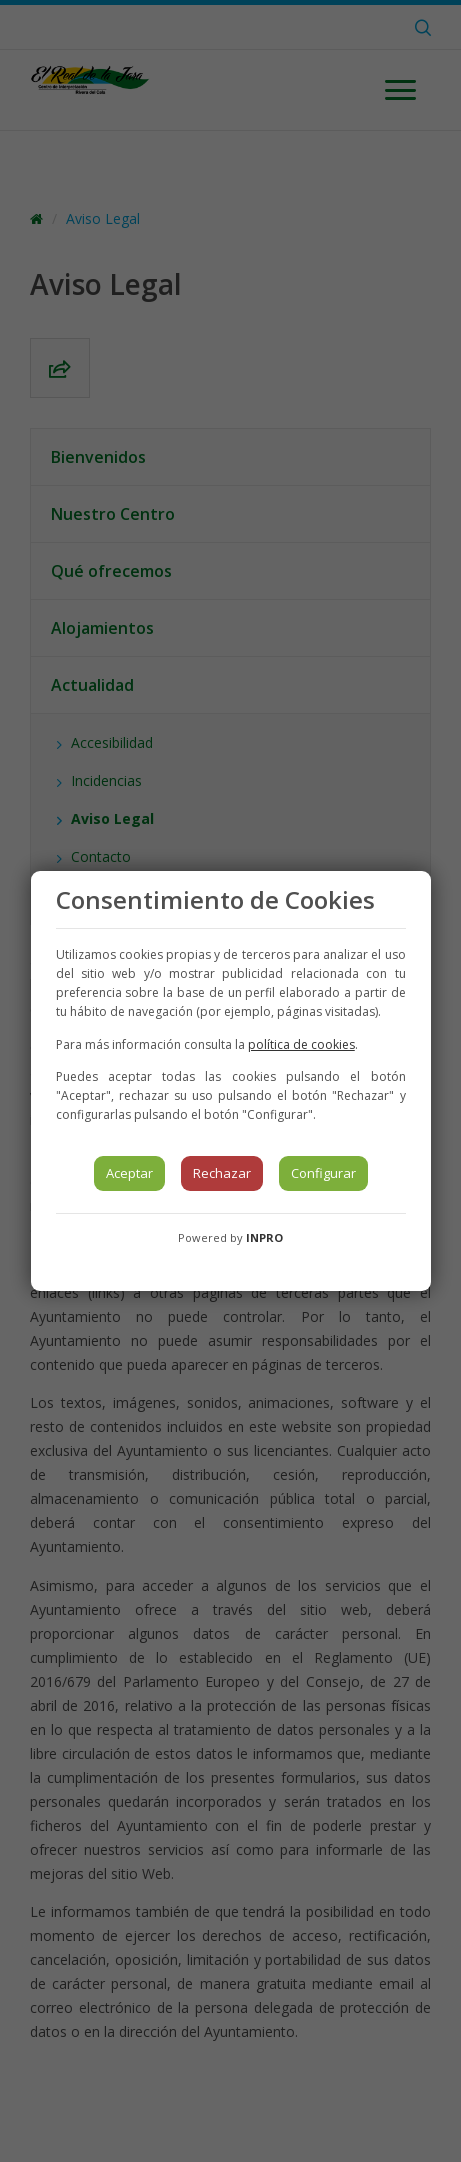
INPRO (264, 1237)
